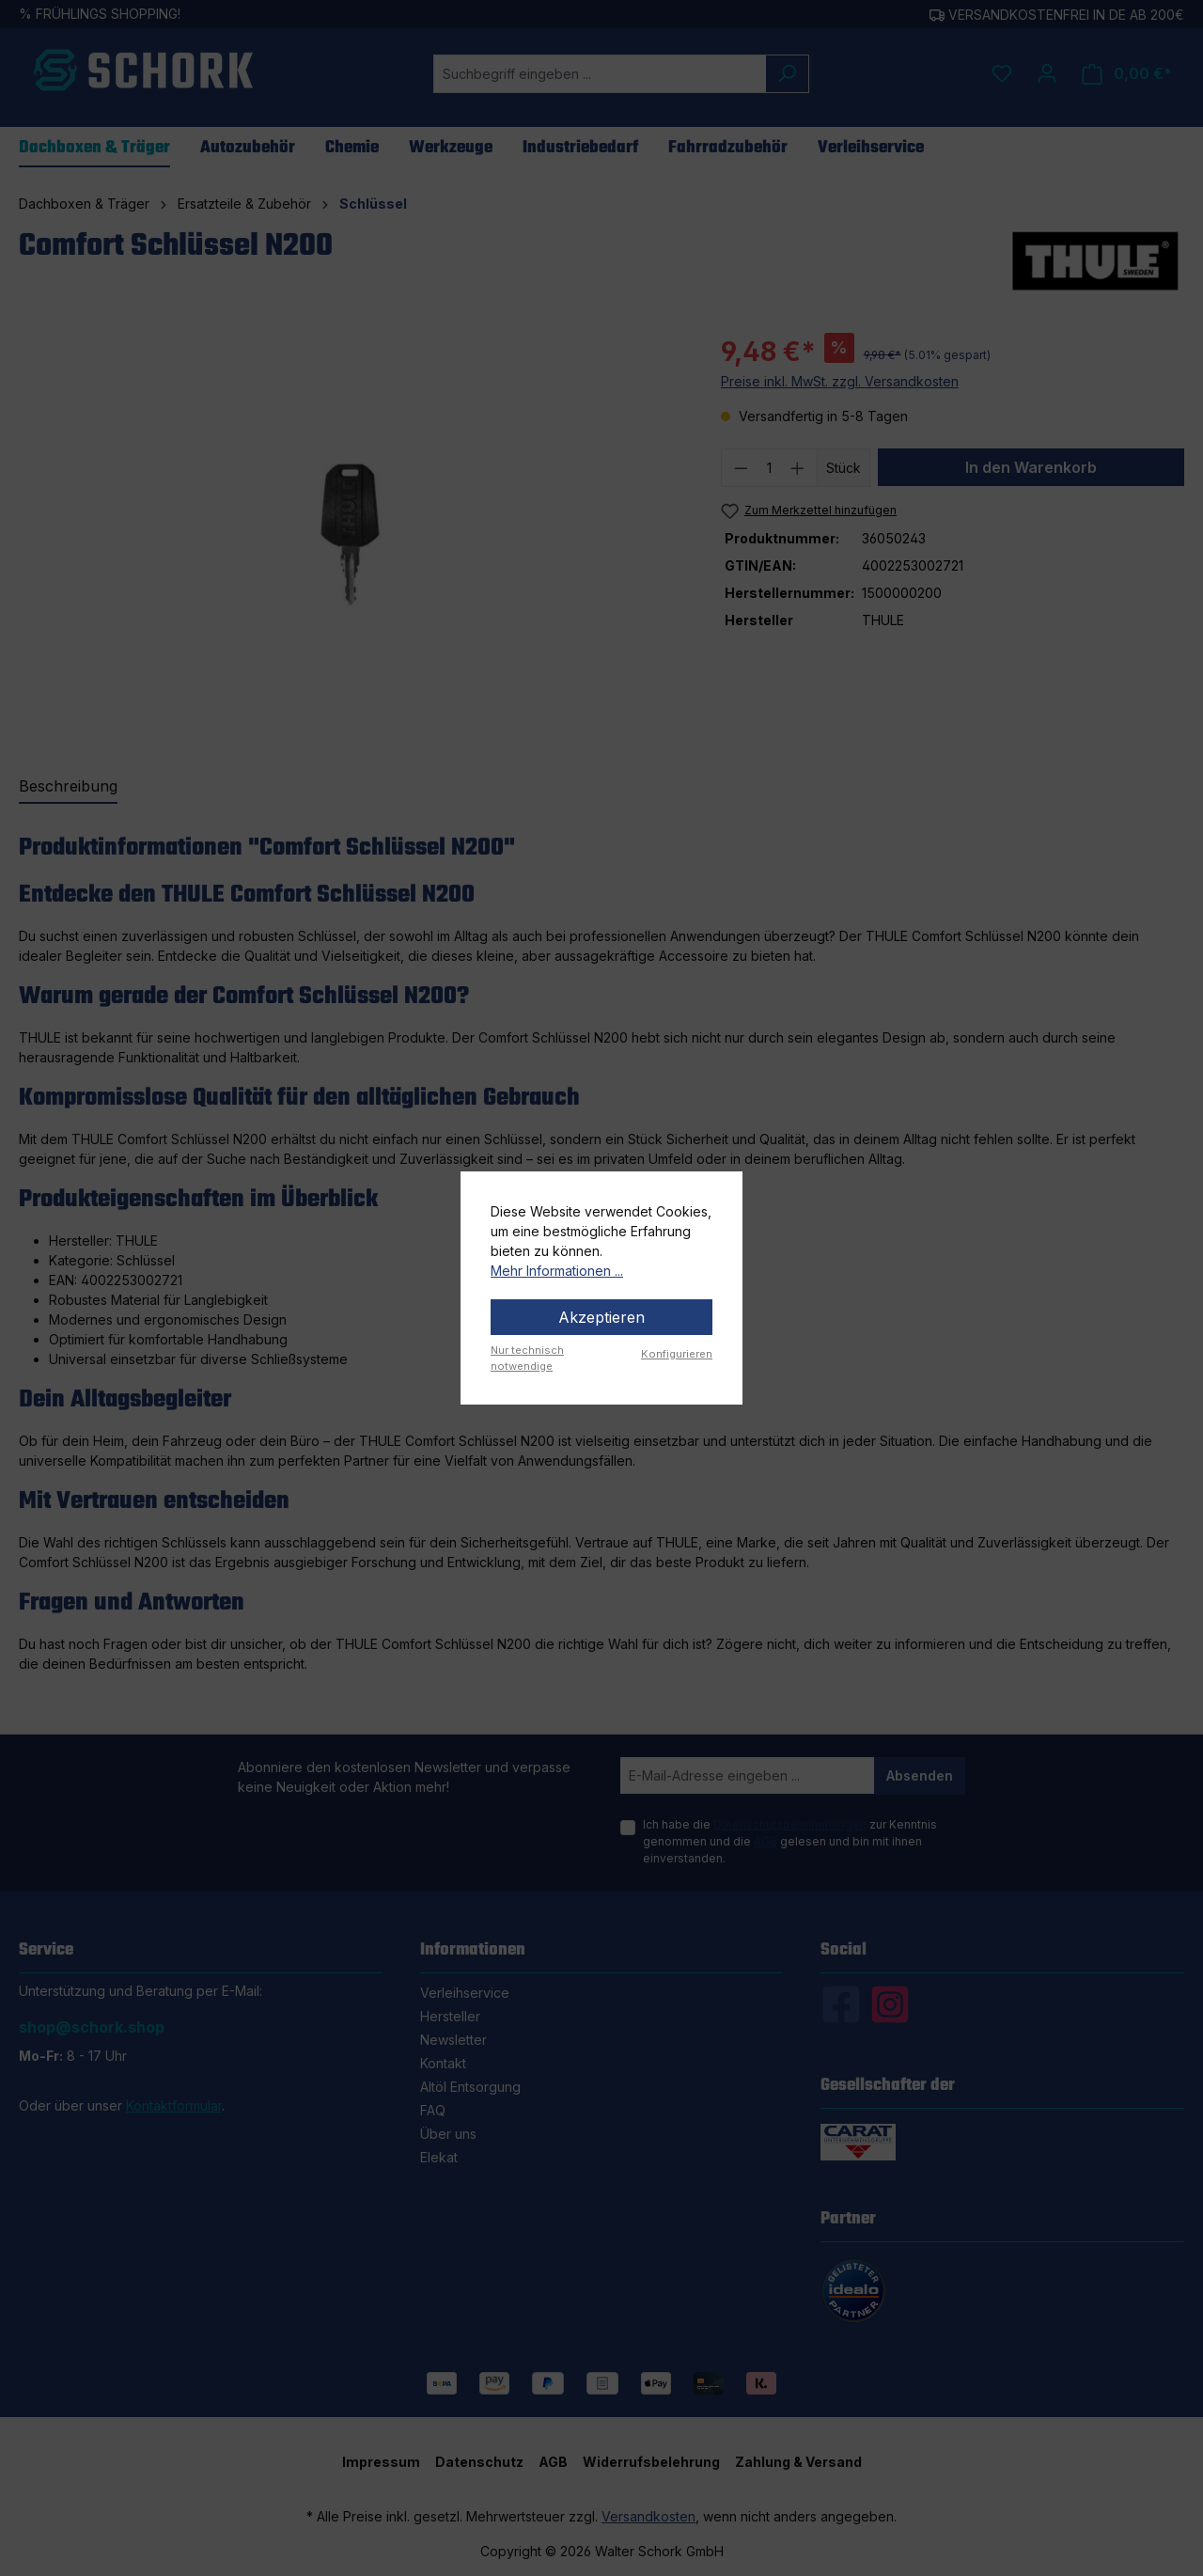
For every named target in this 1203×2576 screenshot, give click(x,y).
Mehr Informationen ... (557, 1271)
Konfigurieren (676, 1353)
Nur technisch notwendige (527, 1358)
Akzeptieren (601, 1317)
